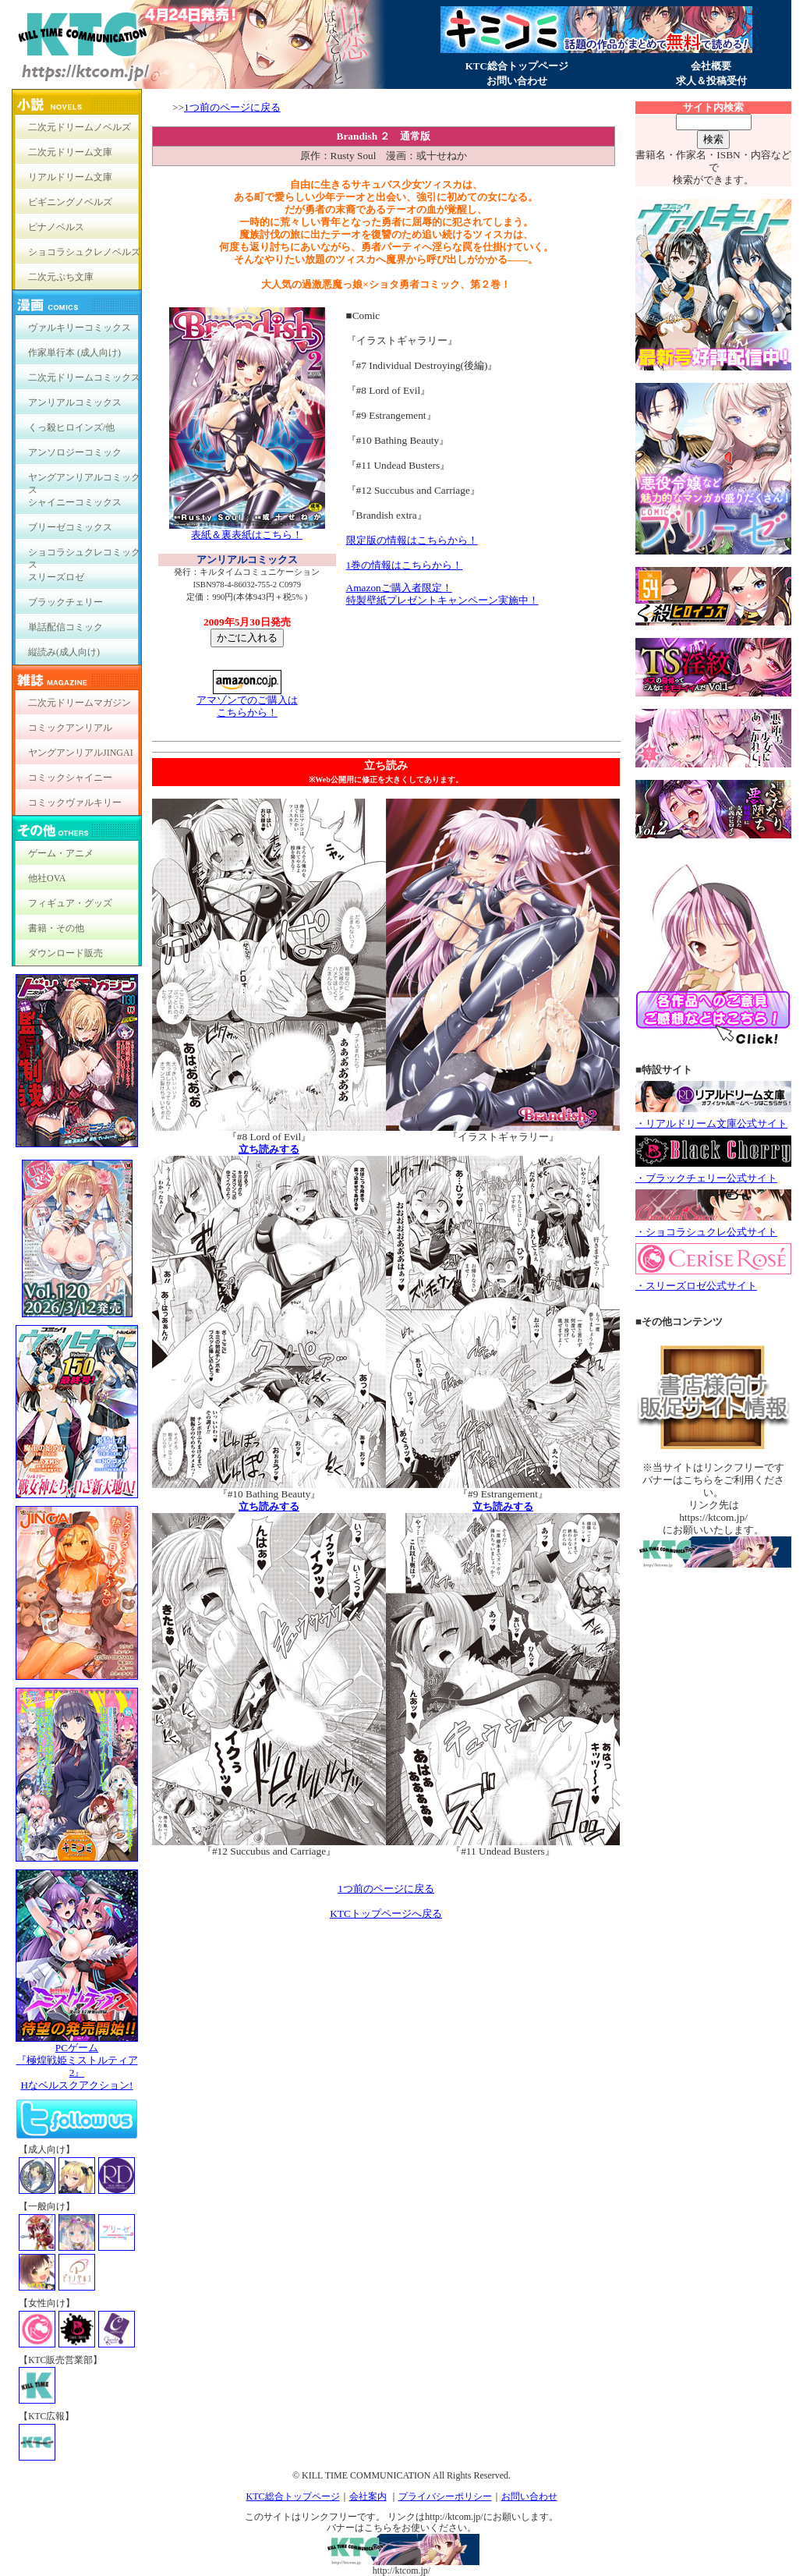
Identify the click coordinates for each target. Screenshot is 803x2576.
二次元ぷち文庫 (61, 276)
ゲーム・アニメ (61, 853)
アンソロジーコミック (75, 452)
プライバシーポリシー (445, 2496)
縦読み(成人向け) (64, 652)
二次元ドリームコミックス (84, 377)
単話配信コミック (65, 627)
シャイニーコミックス (75, 502)
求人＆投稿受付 (711, 81)
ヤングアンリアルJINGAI (80, 752)
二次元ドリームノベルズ (79, 127)
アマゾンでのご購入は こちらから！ (247, 701)
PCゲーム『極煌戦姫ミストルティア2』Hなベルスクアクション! (77, 2061)
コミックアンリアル (70, 727)
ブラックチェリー (65, 602)
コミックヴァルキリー (75, 802)
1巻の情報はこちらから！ (404, 565)
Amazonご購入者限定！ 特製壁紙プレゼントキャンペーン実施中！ (442, 594)
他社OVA (46, 878)
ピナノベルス (56, 226)
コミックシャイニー (70, 777)
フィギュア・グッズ (70, 903)
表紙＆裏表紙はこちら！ (247, 529)
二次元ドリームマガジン (79, 702)
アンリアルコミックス (75, 402)
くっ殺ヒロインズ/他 (71, 427)
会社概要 (711, 66)
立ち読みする (269, 1149)
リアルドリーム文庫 (70, 177)
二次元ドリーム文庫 (70, 152)
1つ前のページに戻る (232, 107)
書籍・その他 (56, 928)
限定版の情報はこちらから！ (412, 540)
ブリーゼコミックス (70, 527)
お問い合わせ (516, 81)
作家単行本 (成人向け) (74, 352)
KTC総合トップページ (516, 66)
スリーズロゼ (56, 577)
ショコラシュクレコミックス (84, 556)
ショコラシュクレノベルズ (84, 251)
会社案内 (368, 2496)
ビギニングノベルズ (70, 202)
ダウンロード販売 (65, 953)
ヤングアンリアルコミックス (84, 481)
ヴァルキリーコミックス (79, 327)
